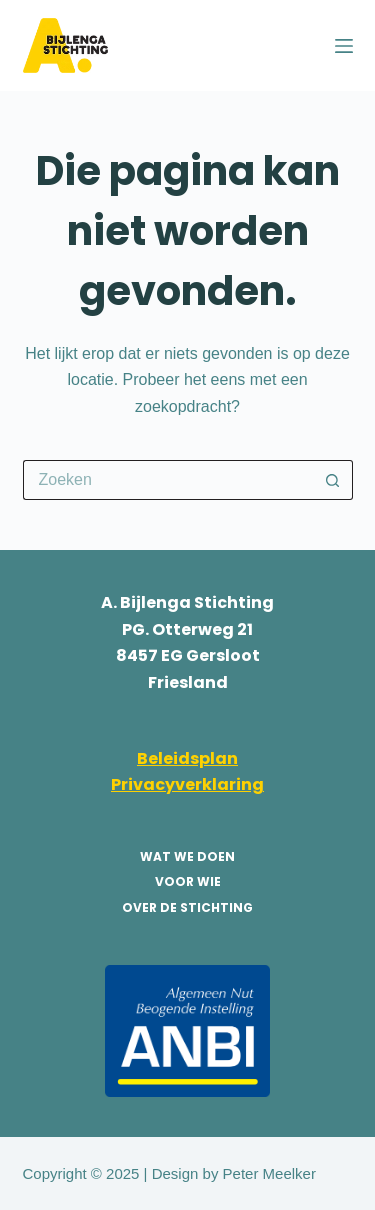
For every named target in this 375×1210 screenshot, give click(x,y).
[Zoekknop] (333, 480)
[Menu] (344, 46)
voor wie (188, 882)
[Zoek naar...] (168, 480)
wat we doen (187, 857)
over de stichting (187, 908)
